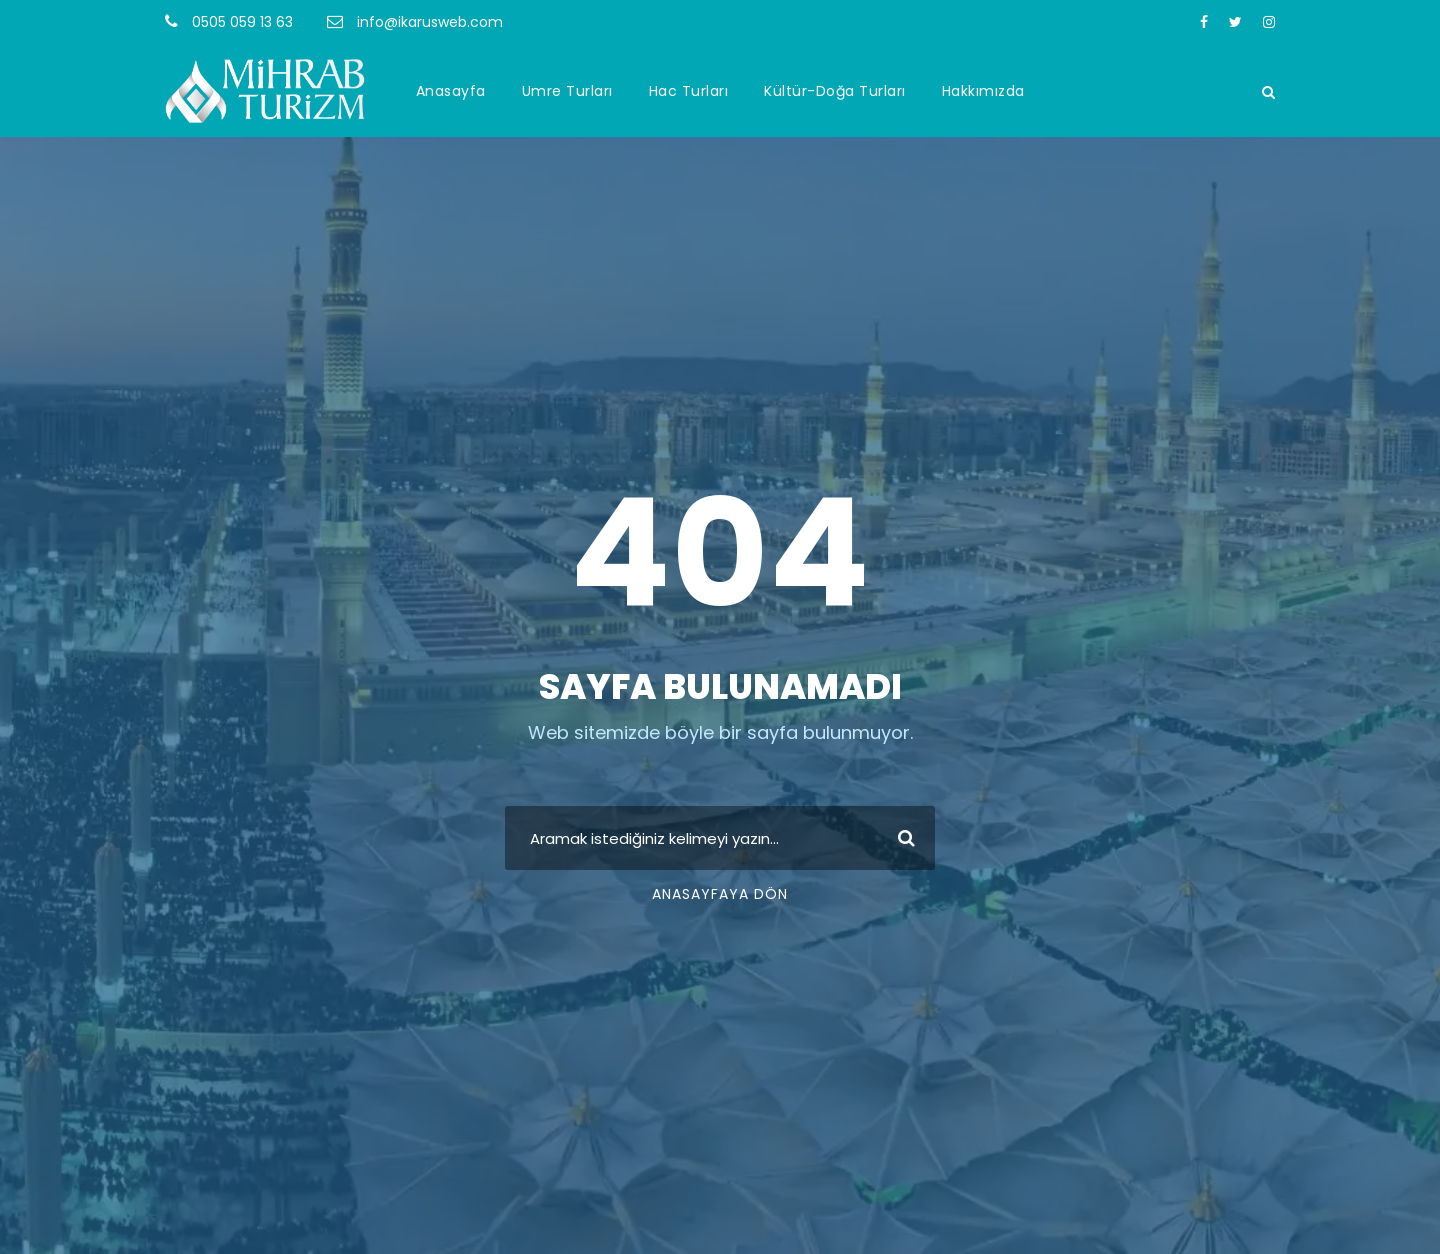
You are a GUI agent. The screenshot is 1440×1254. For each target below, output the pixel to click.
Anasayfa (451, 91)
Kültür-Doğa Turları (835, 91)
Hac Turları (689, 91)
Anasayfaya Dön (720, 894)
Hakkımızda (983, 91)
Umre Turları (567, 91)
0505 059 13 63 (242, 22)
